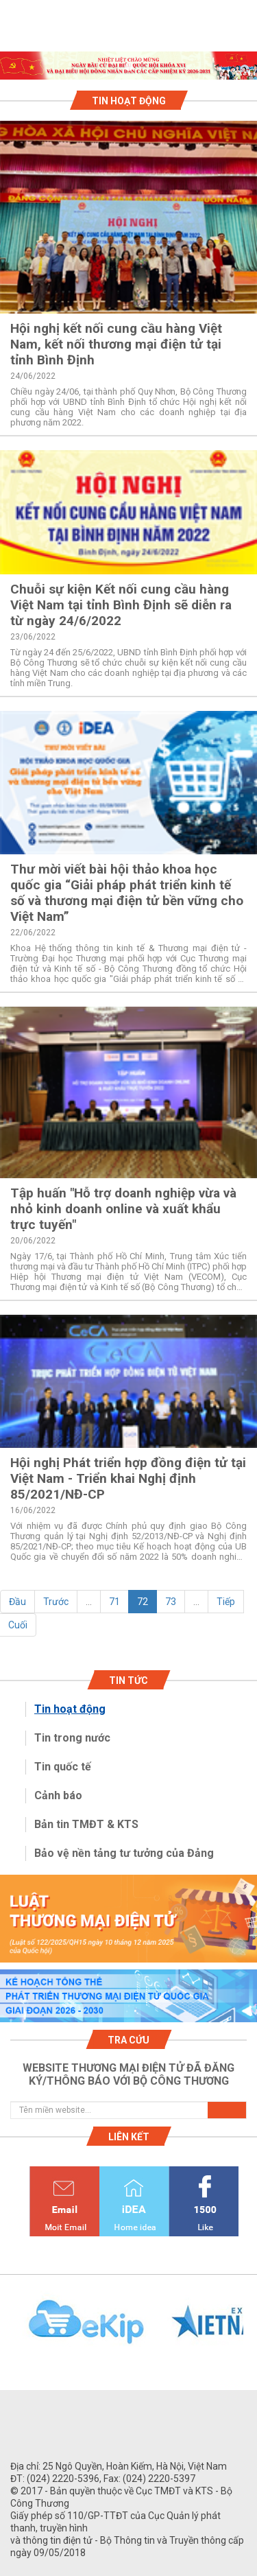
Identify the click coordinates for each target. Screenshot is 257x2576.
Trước (56, 1601)
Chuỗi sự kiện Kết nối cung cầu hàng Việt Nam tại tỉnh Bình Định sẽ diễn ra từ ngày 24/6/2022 (121, 605)
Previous (7, 2330)
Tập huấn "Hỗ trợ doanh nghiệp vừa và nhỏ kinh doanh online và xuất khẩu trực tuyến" (123, 1208)
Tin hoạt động (70, 1709)
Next (250, 2330)
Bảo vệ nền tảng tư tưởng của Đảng (124, 1853)
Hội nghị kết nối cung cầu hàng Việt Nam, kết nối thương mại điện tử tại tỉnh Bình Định (116, 344)
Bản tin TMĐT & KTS (86, 1824)
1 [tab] (129, 67)
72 (142, 1601)
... (89, 1601)
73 (170, 1601)
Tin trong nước (72, 1737)
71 (114, 1601)
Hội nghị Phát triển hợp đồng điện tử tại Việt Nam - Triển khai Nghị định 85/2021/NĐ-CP (128, 1478)
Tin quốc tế (62, 1766)
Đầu (17, 1601)
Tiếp (226, 1601)
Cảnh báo (58, 1795)
